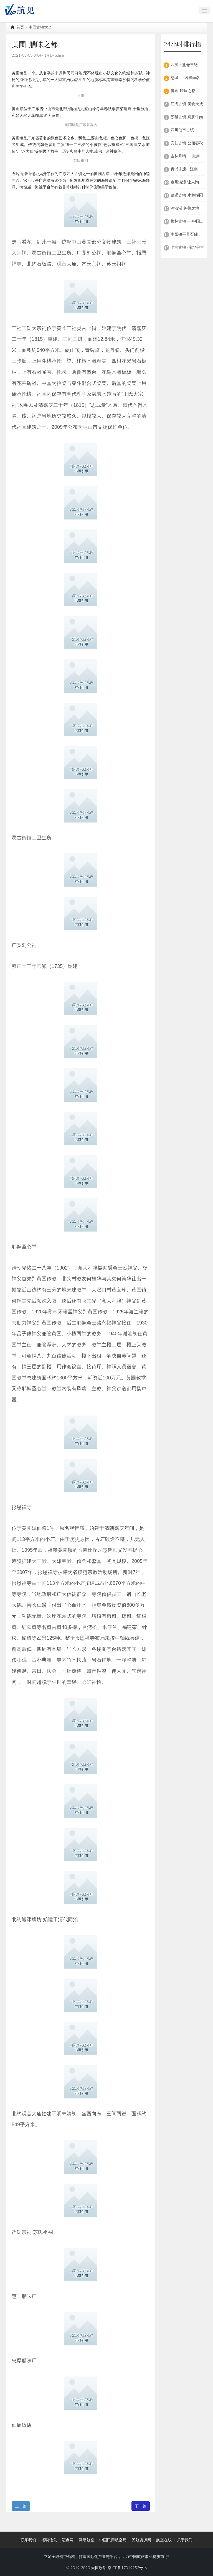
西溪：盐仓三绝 (184, 64)
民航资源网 (141, 2539)
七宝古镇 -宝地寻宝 (187, 247)
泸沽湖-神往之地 (185, 208)
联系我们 (28, 2539)
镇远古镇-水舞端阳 (187, 195)
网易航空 (86, 2539)
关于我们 (184, 2539)
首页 (17, 27)
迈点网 (67, 2539)
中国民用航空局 (112, 2539)
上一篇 (21, 2506)
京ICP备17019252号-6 (127, 2567)
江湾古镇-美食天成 (187, 103)
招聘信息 (49, 2539)
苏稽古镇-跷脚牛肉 (187, 116)
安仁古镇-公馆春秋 (187, 142)
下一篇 (140, 2506)
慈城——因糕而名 (185, 77)
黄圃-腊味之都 (183, 90)
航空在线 (164, 2539)
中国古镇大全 (40, 27)
